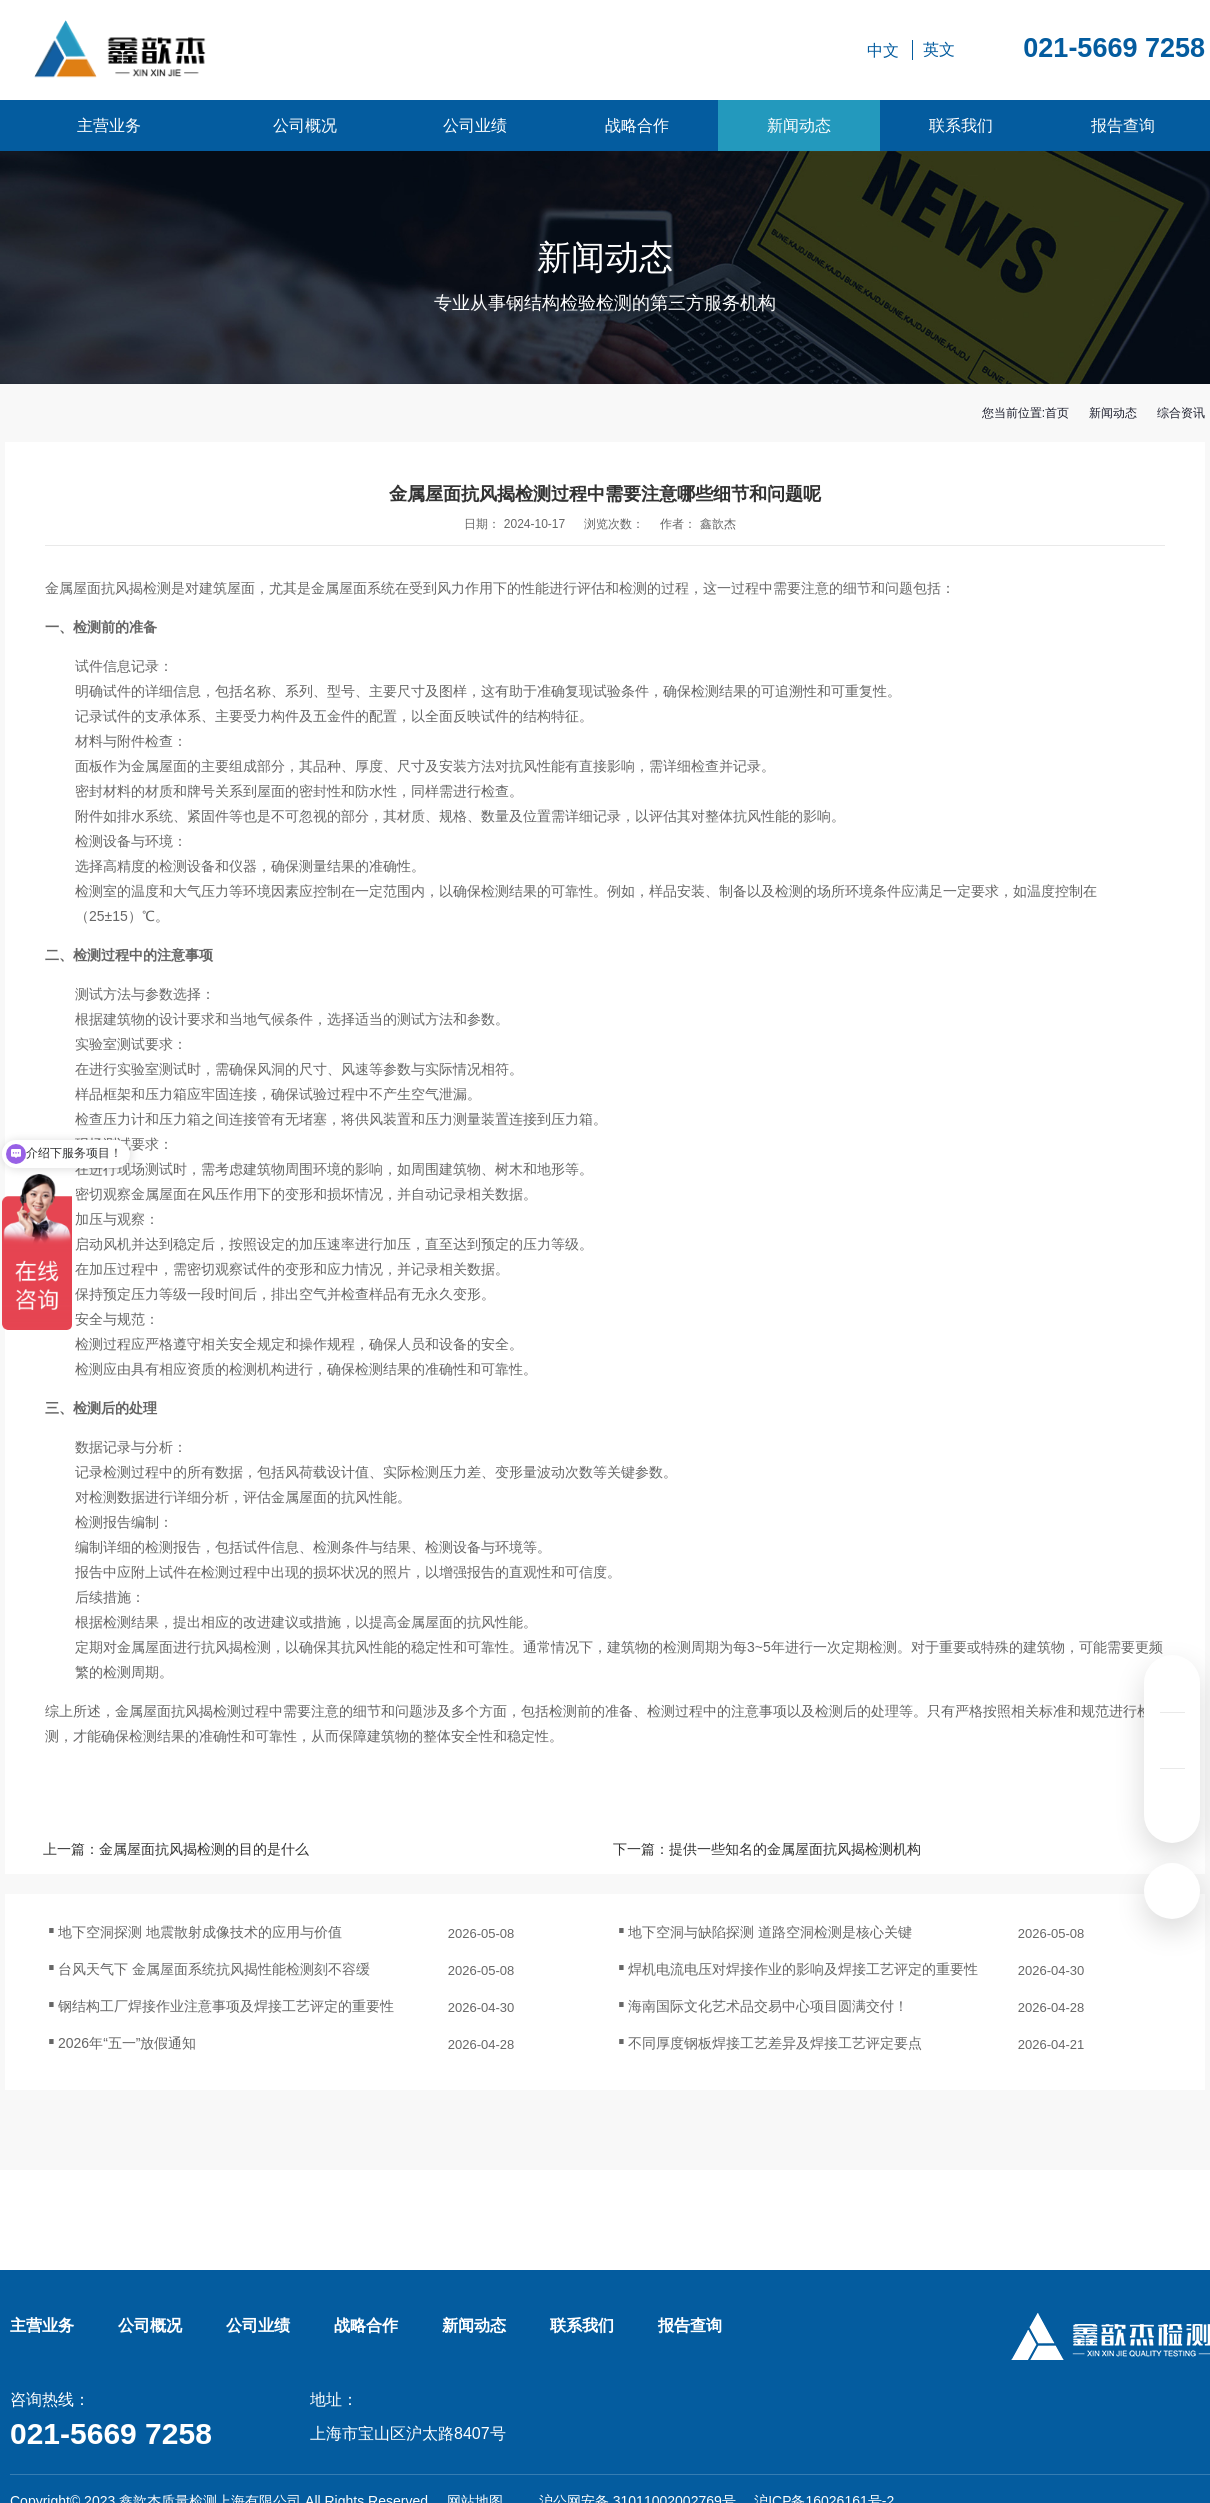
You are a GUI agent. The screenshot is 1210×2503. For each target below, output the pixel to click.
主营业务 (109, 125)
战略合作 (637, 125)
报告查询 (1123, 125)
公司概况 (305, 125)
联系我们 (961, 125)
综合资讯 (1181, 413)
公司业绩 (475, 125)
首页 (1057, 413)
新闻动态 (799, 125)
